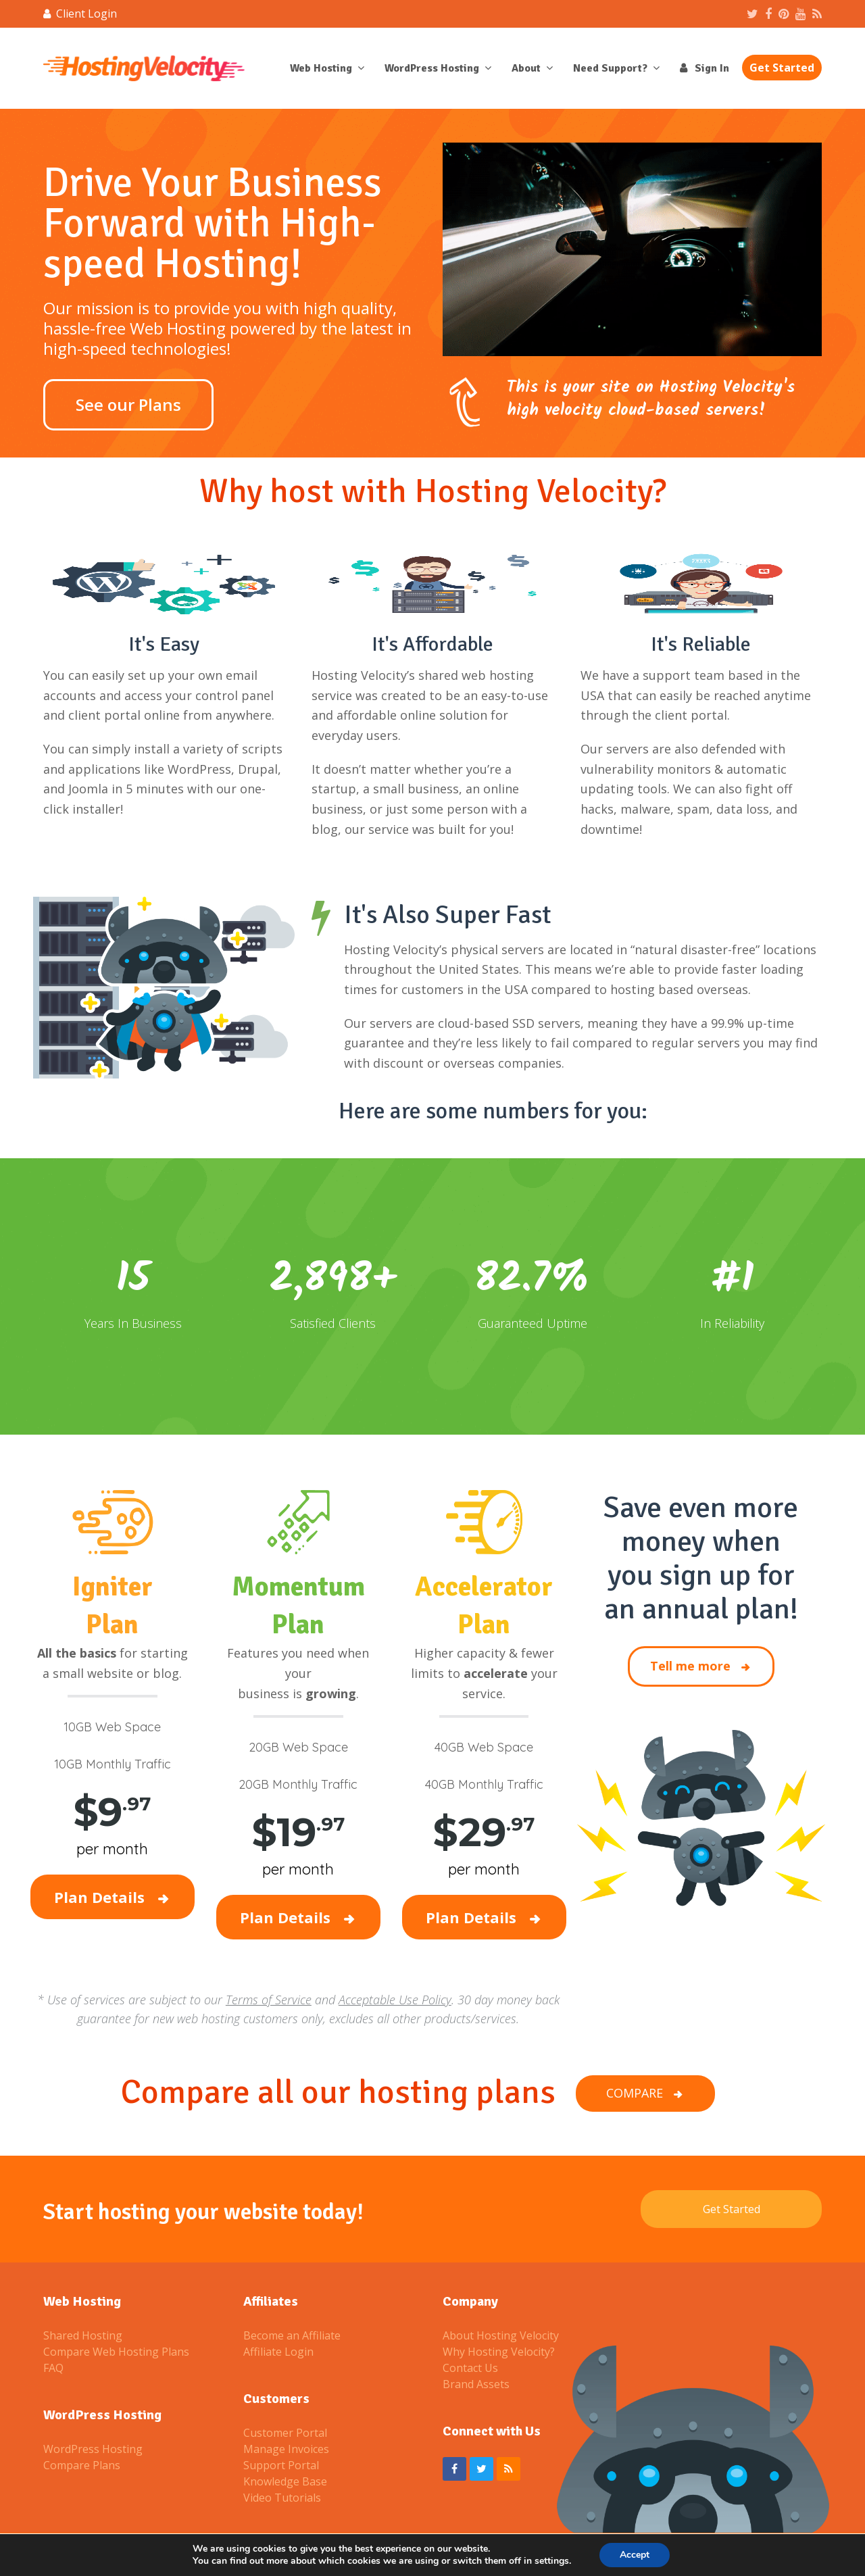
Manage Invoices (286, 2449)
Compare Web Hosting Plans (116, 2351)
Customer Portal (285, 2432)
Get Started (731, 2209)
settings (552, 2561)
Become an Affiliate (292, 2335)
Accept (634, 2554)
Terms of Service (269, 1999)
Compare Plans (81, 2465)
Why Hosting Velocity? (499, 2351)
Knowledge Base (285, 2481)
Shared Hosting (82, 2335)
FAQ (53, 2367)
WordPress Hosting (93, 2449)
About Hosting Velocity (501, 2335)
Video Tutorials (282, 2497)
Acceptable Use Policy (395, 1999)
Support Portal (281, 2465)
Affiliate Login (278, 2351)
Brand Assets (476, 2384)
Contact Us (470, 2367)
